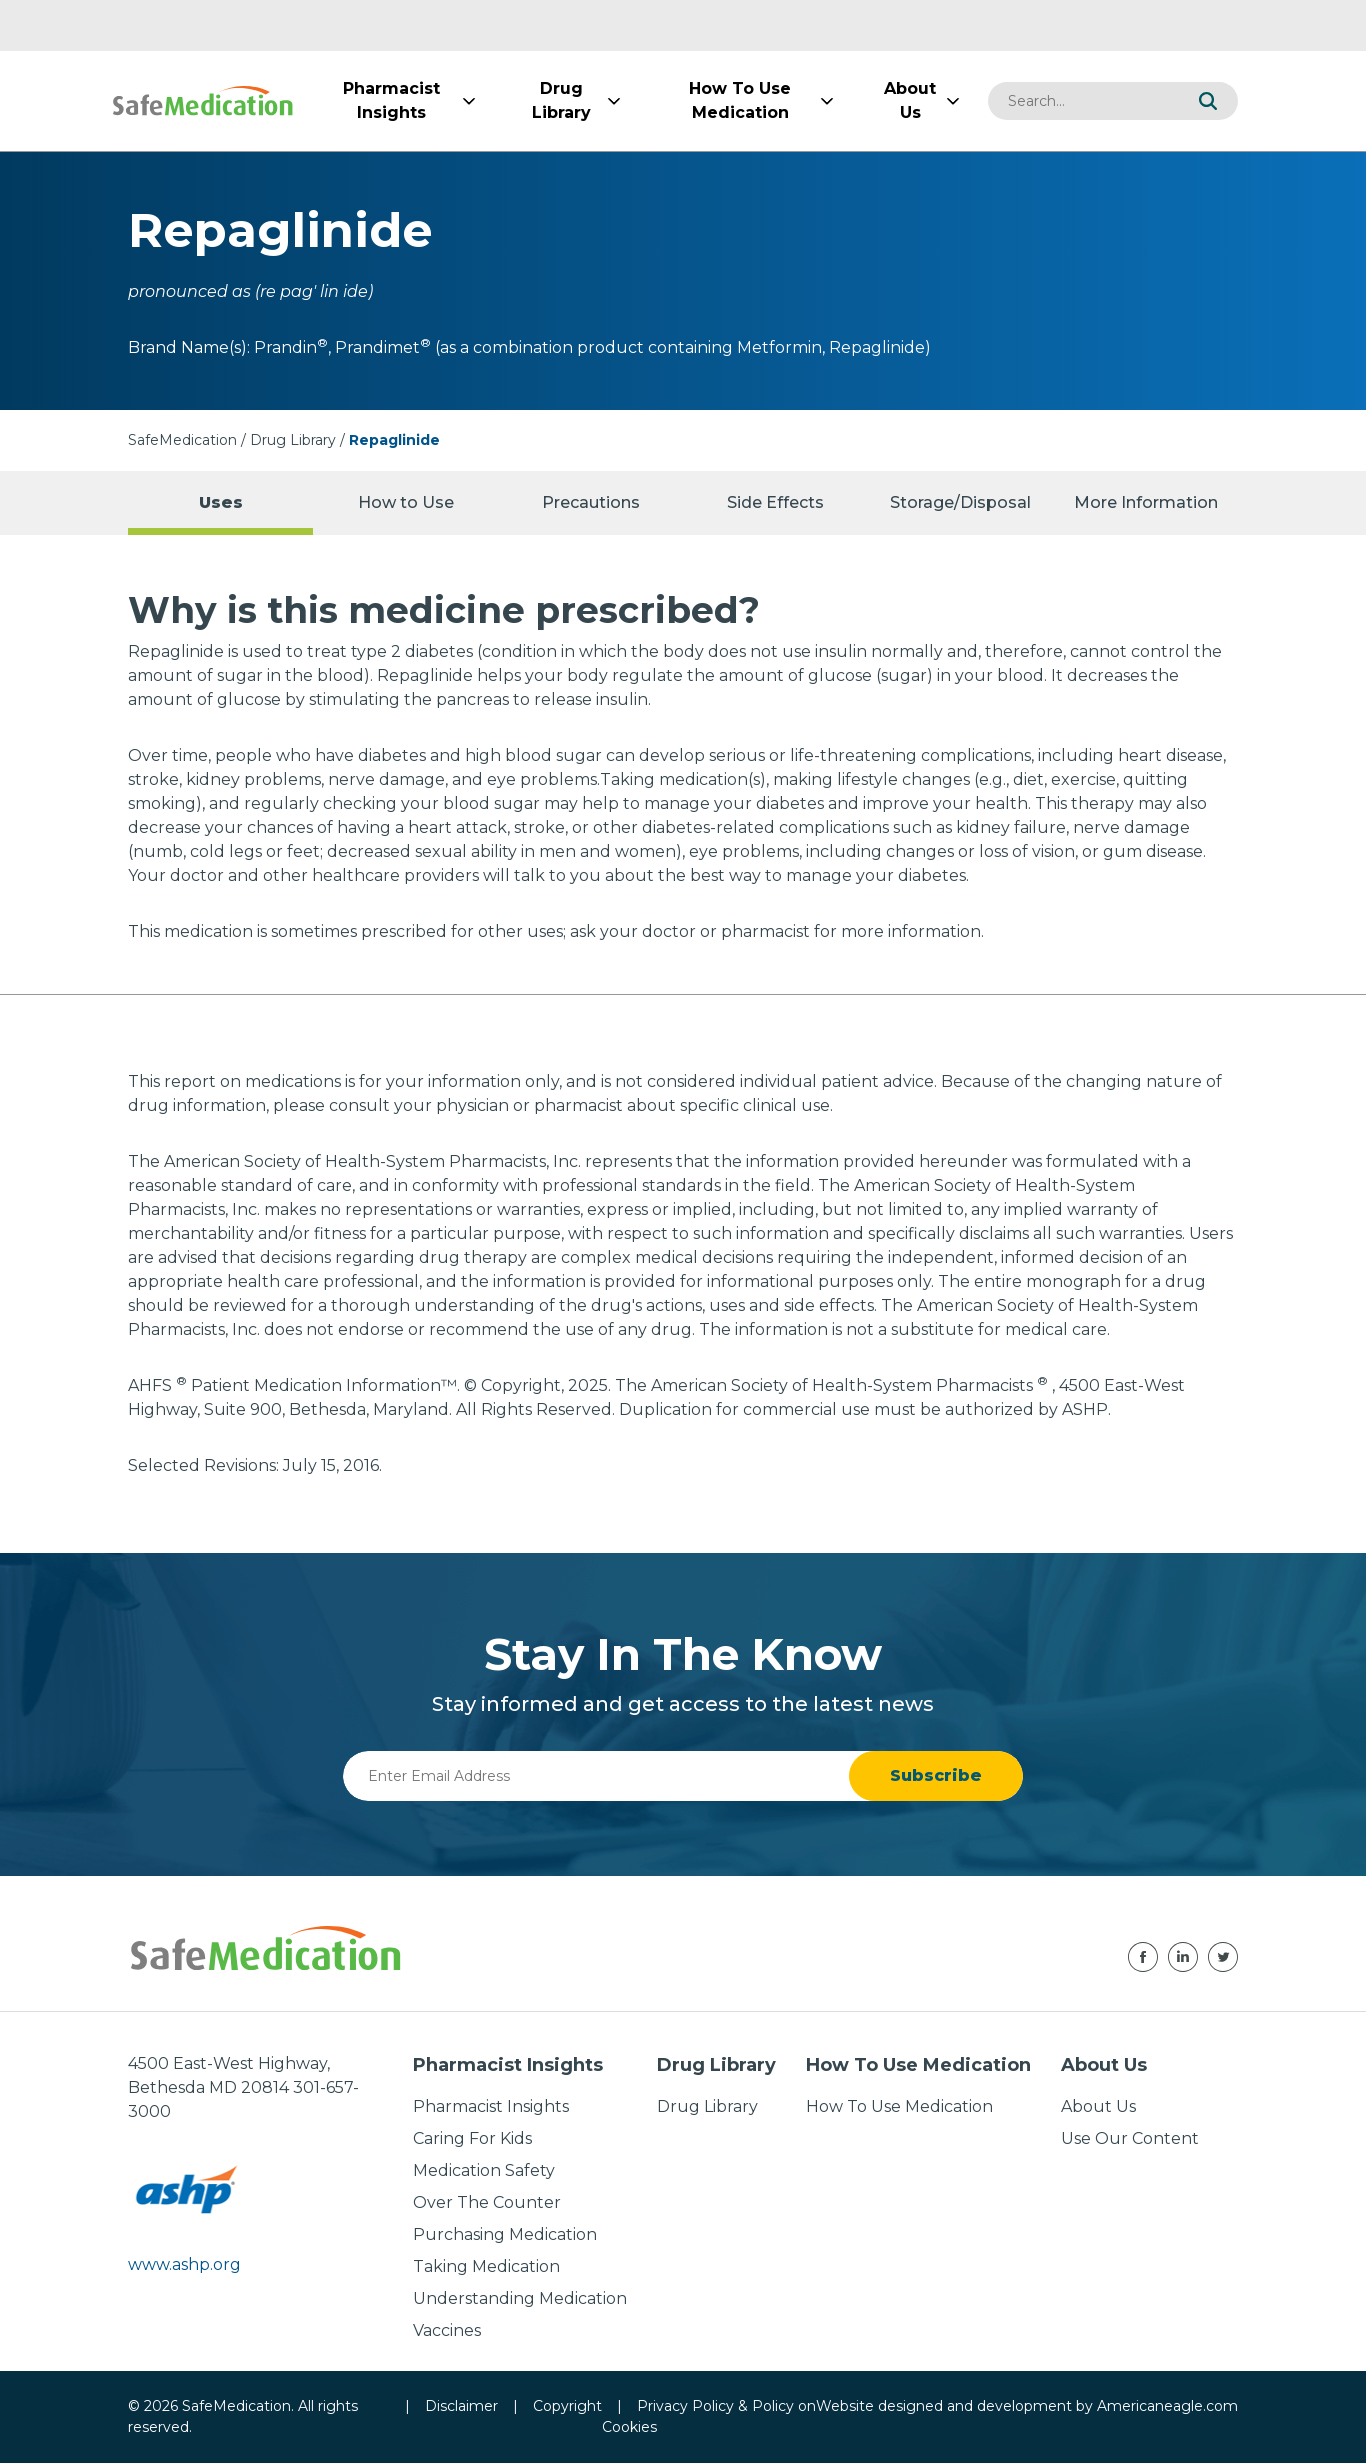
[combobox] (1083, 101)
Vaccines (447, 2330)
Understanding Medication (520, 2298)
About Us (1098, 2106)
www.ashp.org (184, 2264)
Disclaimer (461, 2406)
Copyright (567, 2406)
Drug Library (293, 440)
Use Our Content (1130, 2138)
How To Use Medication (899, 2106)
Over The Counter (487, 2202)
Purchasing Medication (505, 2234)
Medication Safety (484, 2170)
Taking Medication (486, 2266)
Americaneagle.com (1167, 2406)
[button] (1208, 101)
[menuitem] (391, 101)
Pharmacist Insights (491, 2106)
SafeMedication (182, 440)
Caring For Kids (472, 2138)
